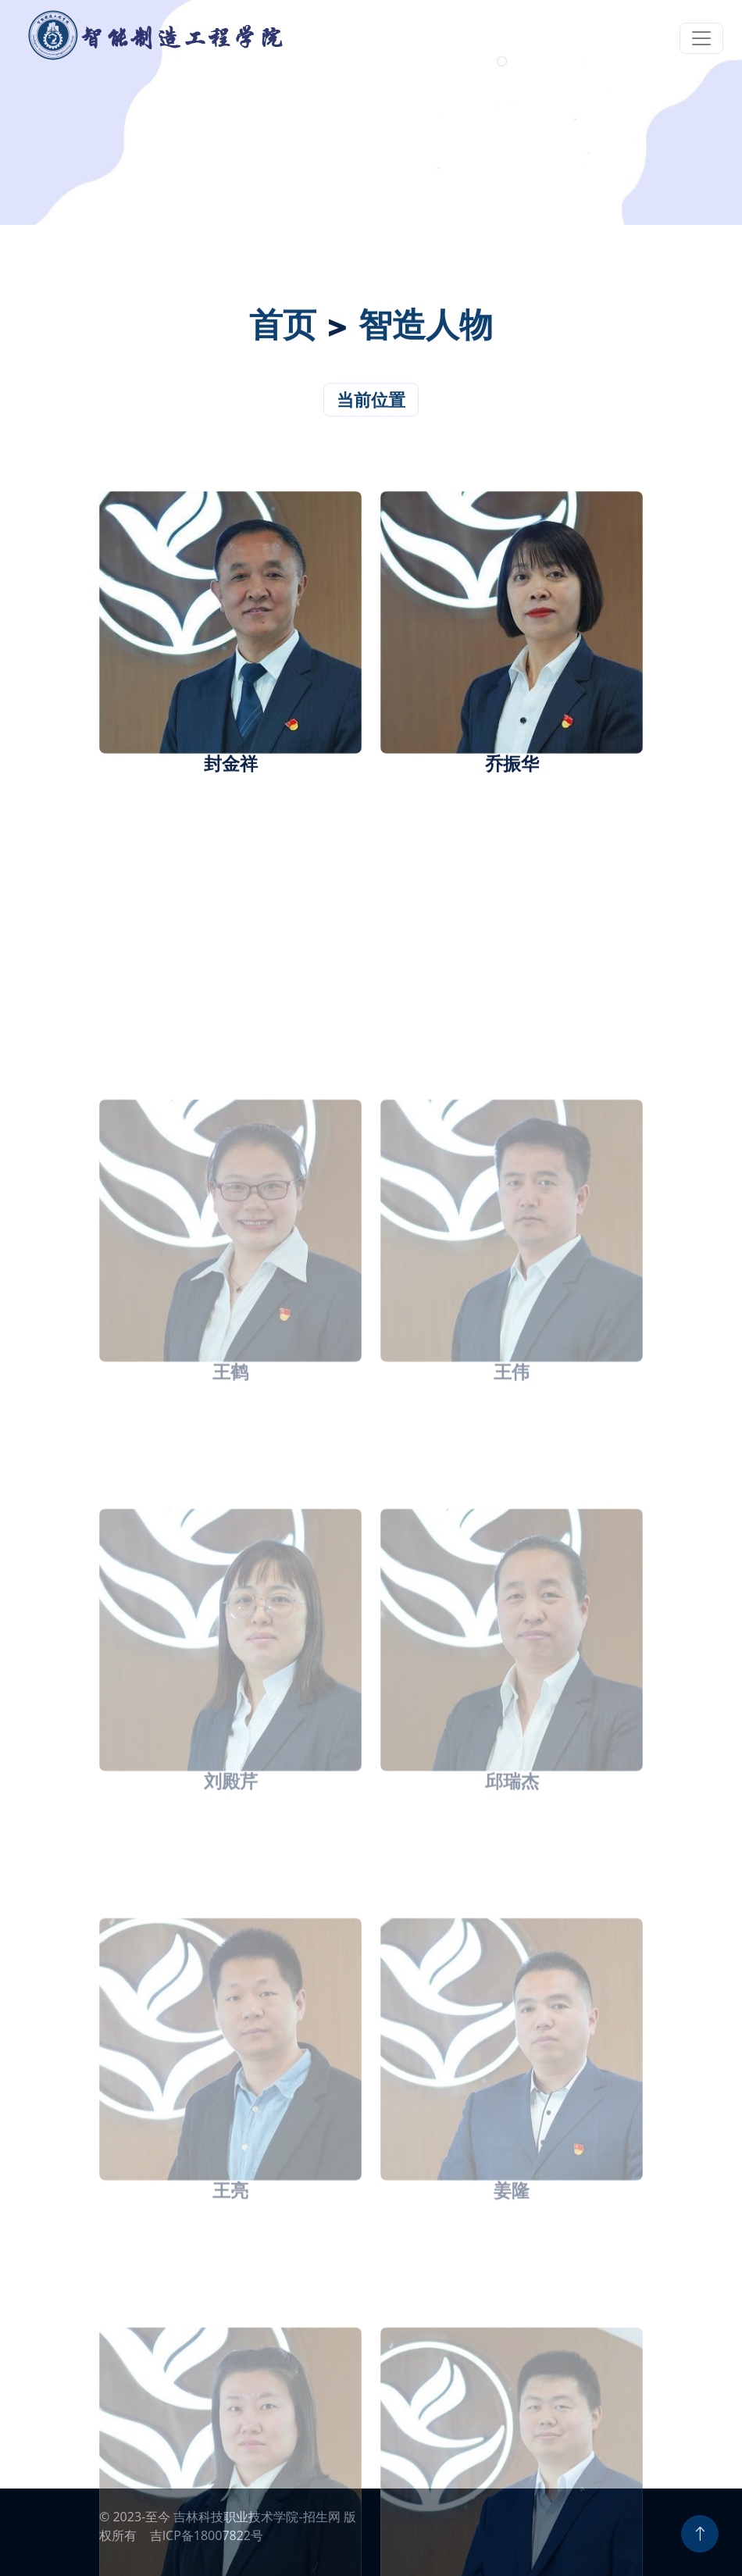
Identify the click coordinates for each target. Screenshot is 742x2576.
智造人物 (426, 332)
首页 (282, 332)
